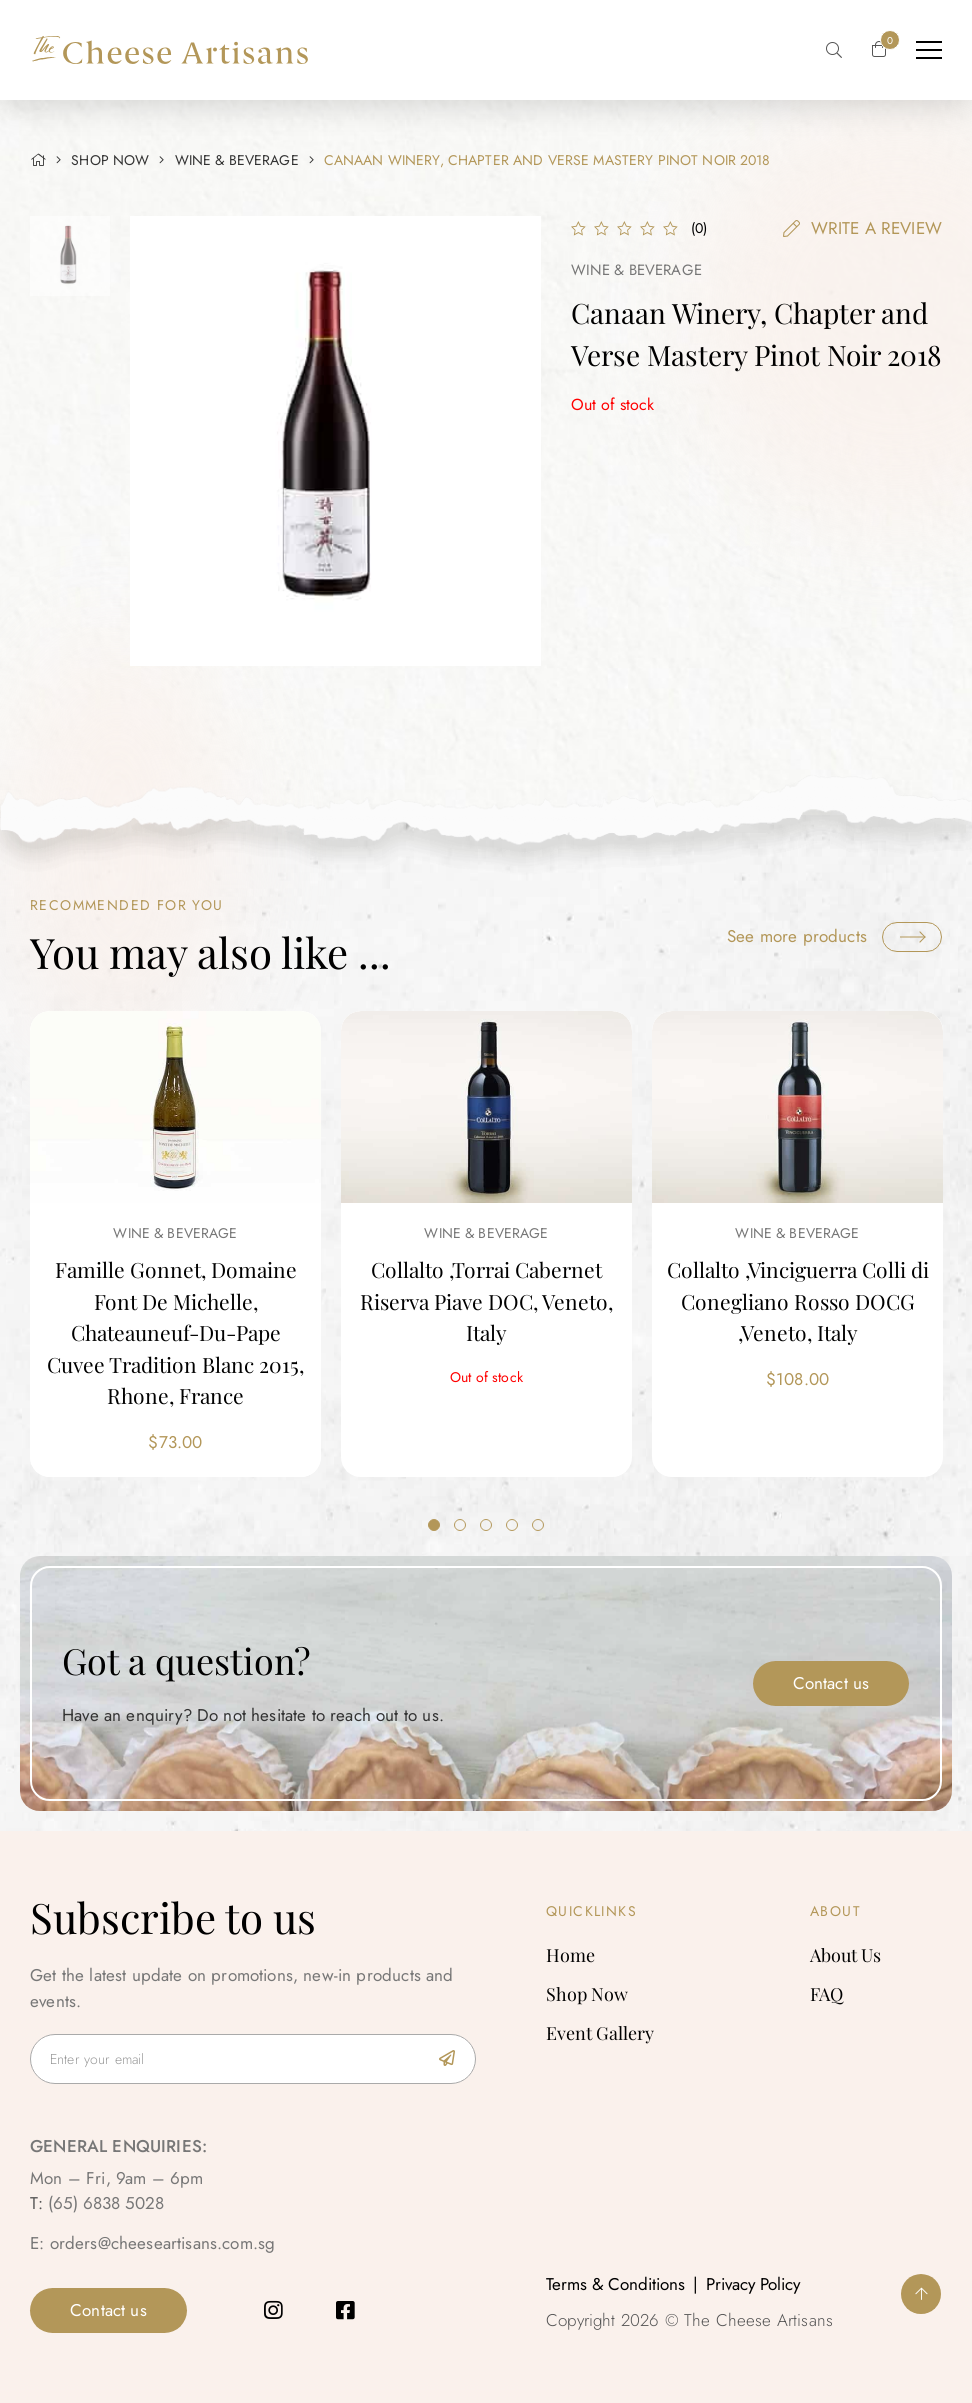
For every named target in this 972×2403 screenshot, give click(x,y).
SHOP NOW (110, 160)
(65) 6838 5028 (106, 2203)
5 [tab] (538, 1525)
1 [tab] (434, 1525)
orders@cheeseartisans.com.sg (163, 2243)
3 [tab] (486, 1525)
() (699, 228)
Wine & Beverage (237, 160)
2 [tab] (460, 1525)
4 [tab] (512, 1525)
